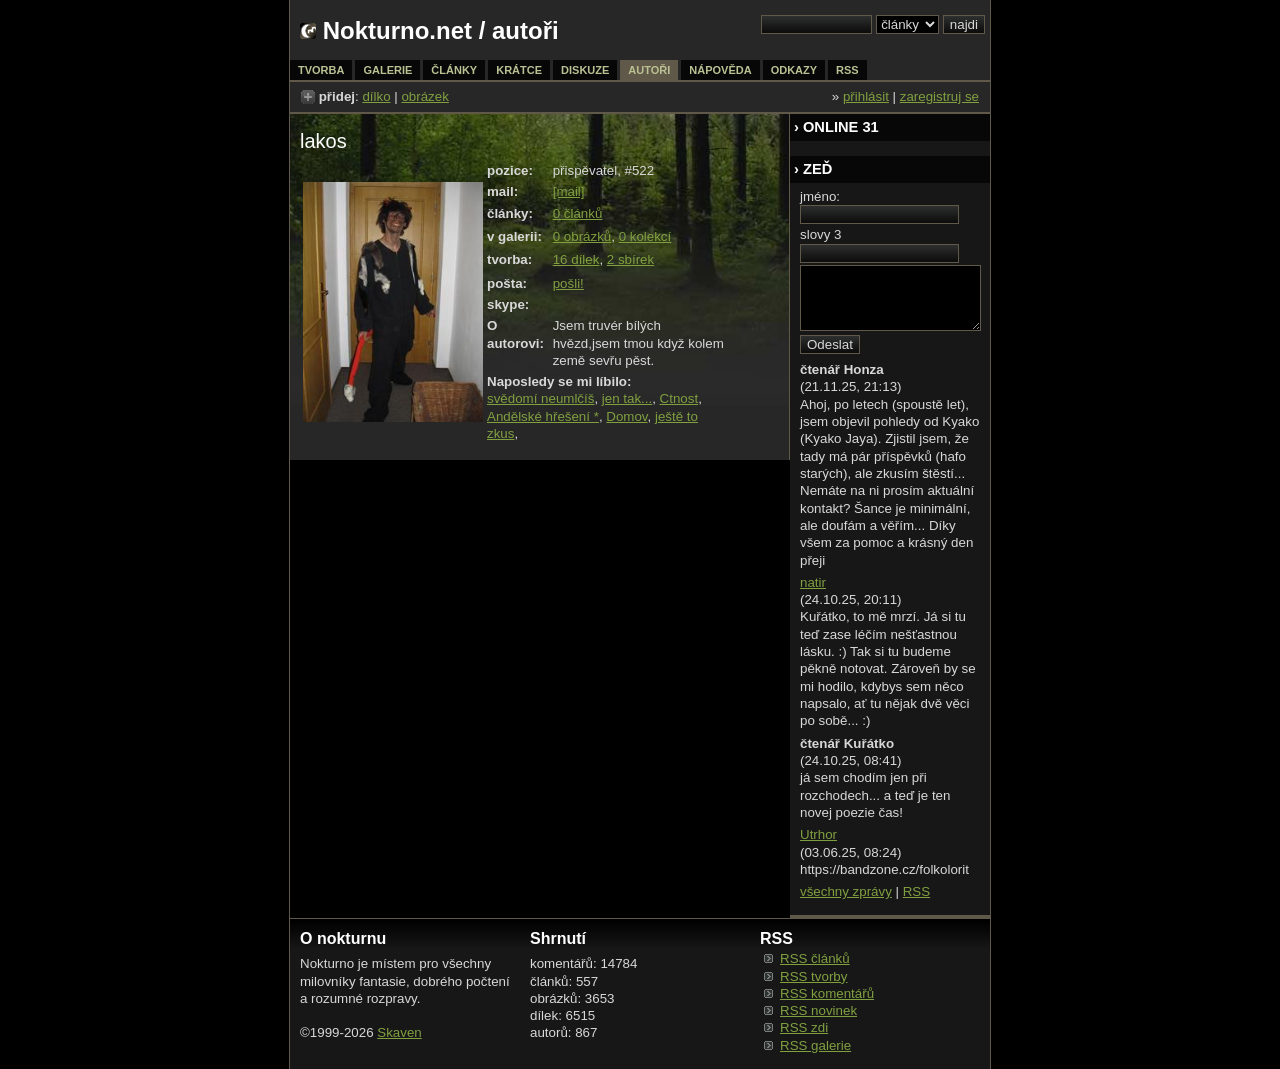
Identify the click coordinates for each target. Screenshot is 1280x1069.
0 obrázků (582, 236)
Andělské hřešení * (543, 416)
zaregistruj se (939, 96)
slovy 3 (820, 234)
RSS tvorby (813, 976)
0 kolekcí (645, 236)
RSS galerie (815, 1045)
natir (813, 582)
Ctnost (679, 398)
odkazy (794, 70)
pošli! (568, 283)
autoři (649, 70)
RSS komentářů (827, 993)
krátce (519, 70)
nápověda (720, 70)
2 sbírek (630, 259)
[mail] (569, 191)
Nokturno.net (397, 30)
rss (847, 70)
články (454, 70)
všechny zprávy (846, 891)
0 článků (578, 213)
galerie (387, 70)
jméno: (820, 196)
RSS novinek (818, 1010)
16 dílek (576, 259)
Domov (626, 416)
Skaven (399, 1032)
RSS (916, 891)
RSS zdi (804, 1027)
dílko (376, 96)
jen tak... (627, 398)
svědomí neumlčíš (540, 398)
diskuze (585, 70)
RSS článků (815, 958)
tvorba (321, 70)
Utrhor (818, 834)
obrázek (424, 96)
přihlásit (866, 96)
